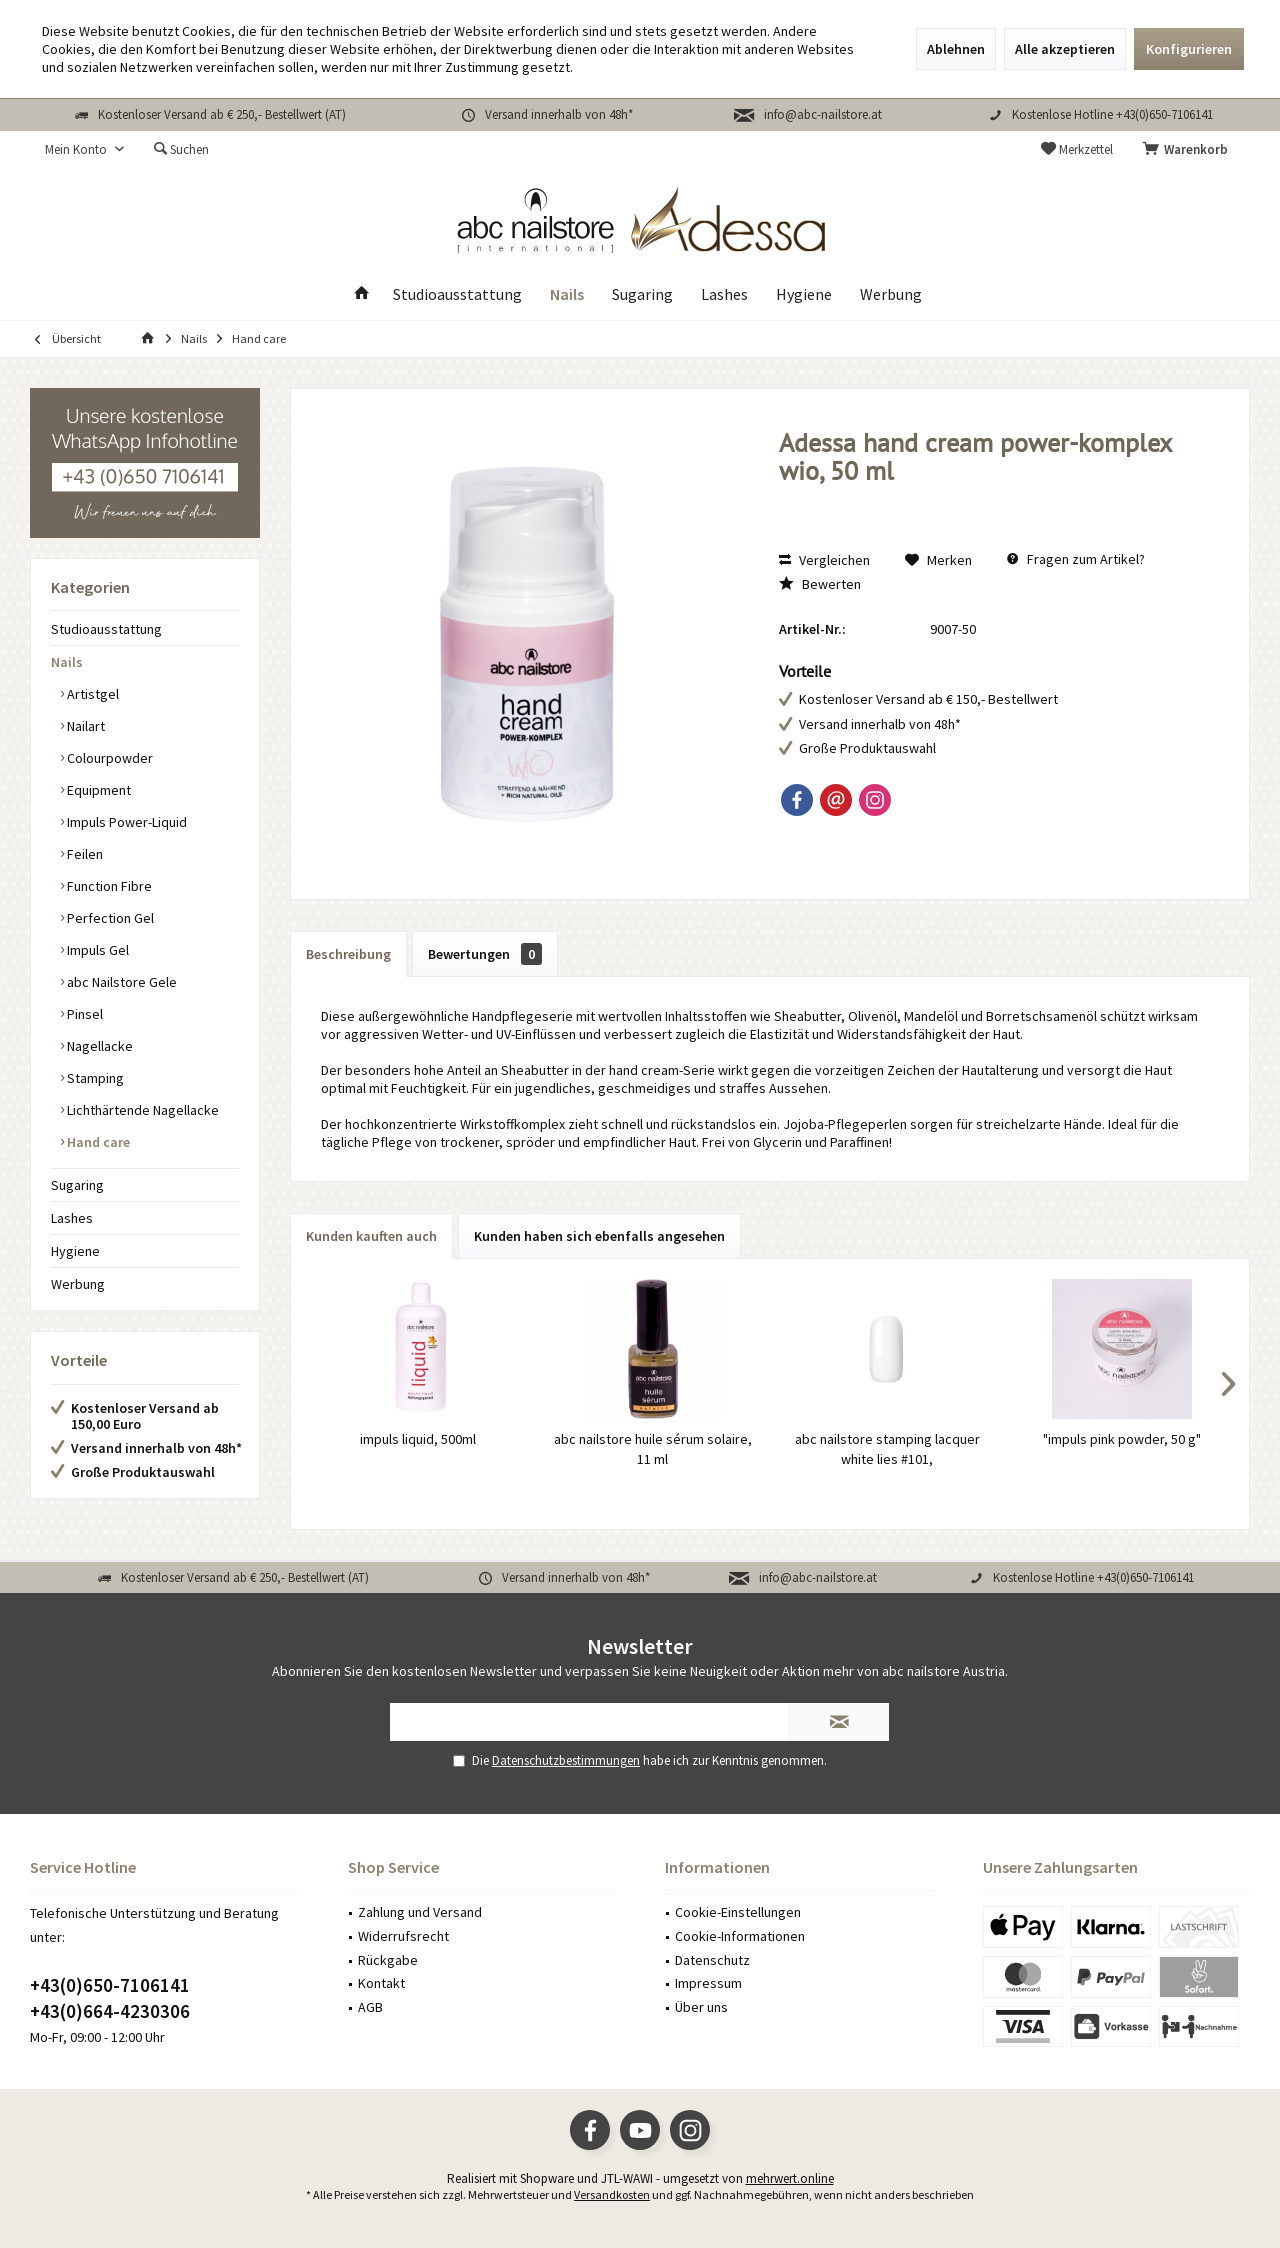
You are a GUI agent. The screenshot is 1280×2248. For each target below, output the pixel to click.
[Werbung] (891, 294)
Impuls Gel (96, 950)
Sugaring (77, 1185)
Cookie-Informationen (740, 1936)
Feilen (83, 854)
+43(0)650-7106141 (110, 1985)
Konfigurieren (1189, 49)
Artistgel (91, 694)
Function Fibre (108, 886)
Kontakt (381, 1983)
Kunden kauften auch (371, 1236)
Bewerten (820, 584)
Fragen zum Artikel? (1076, 559)
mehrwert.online (790, 2178)
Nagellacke (98, 1046)
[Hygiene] (804, 294)
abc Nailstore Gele (120, 982)
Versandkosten (612, 2194)
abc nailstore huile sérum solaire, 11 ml (653, 1449)
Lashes (72, 1218)
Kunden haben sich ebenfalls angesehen (599, 1236)
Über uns (701, 2007)
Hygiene (75, 1251)
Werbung (78, 1284)
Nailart (84, 726)
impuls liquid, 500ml (418, 1439)
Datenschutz (712, 1960)
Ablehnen (956, 49)
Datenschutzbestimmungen (566, 1760)
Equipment (97, 790)
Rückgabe (388, 1960)
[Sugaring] (642, 294)
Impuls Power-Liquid (125, 822)
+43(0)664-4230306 (110, 2011)
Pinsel (83, 1014)
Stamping (94, 1078)
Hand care (97, 1142)
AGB (370, 2007)
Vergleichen (824, 560)
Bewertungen (485, 954)
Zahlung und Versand (420, 1912)
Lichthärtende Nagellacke (141, 1110)
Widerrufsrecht (403, 1936)
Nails (67, 662)
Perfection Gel (109, 918)
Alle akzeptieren (1065, 49)
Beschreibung (348, 954)
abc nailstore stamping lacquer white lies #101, (887, 1449)
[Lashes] (724, 294)
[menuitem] (1189, 150)
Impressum (708, 1983)
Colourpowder (108, 758)
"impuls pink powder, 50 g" (1122, 1439)
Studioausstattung (106, 629)
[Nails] (567, 294)
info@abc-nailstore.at (823, 114)
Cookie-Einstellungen (738, 1912)
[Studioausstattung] (457, 294)
